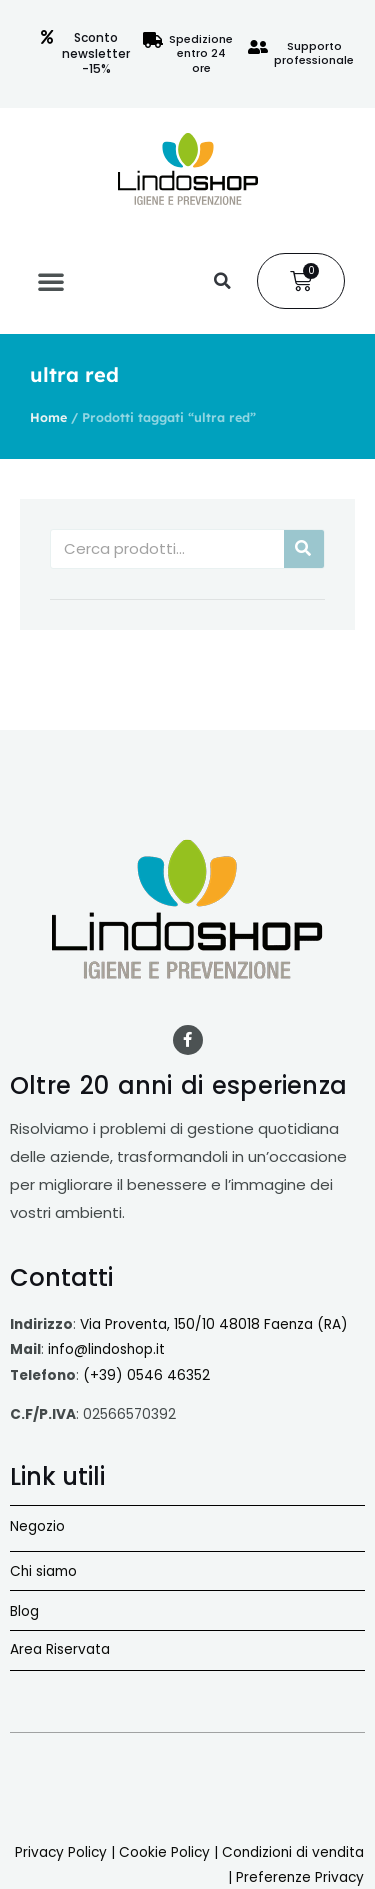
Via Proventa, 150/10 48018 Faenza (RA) (214, 1324)
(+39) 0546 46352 (146, 1375)
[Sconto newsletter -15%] (47, 37)
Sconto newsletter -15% (96, 53)
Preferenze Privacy (300, 1877)
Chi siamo (43, 1571)
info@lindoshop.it (106, 1349)
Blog (24, 1611)
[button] (51, 281)
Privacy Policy (61, 1852)
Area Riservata (60, 1649)
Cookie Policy (164, 1852)
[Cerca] (304, 549)
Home (48, 417)
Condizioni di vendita (293, 1852)
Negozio (37, 1526)
